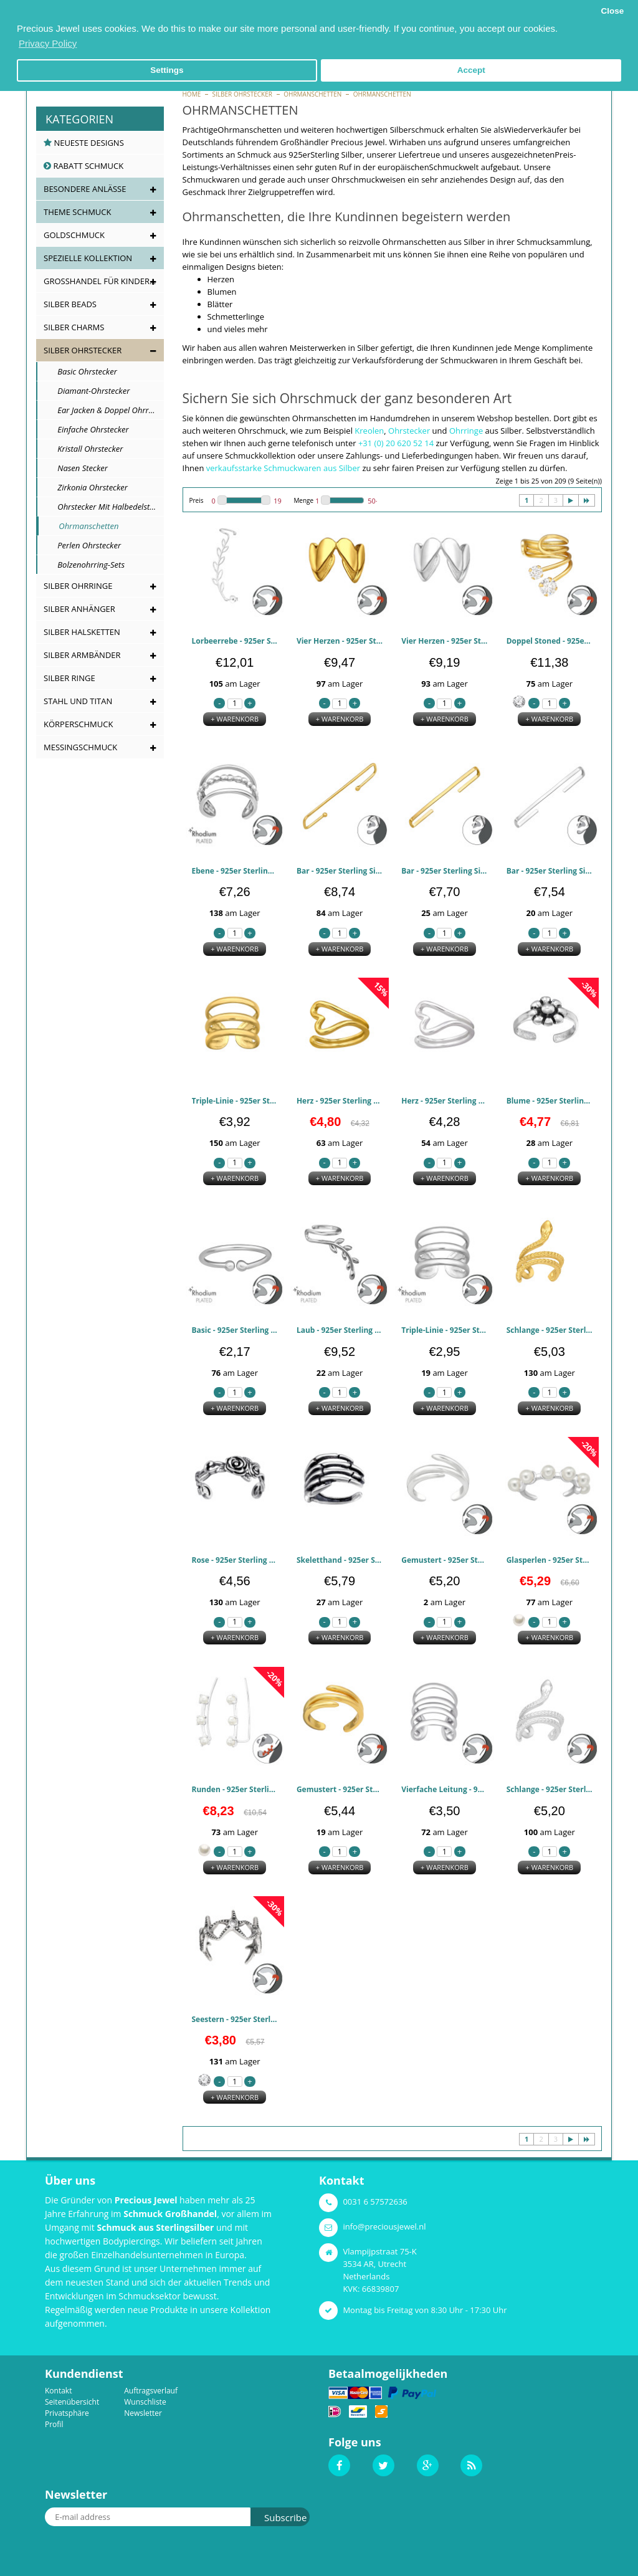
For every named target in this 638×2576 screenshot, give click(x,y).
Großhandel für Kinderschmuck (104, 281)
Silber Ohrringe (78, 585)
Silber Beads (70, 304)
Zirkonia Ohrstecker (86, 487)
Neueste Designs (84, 142)
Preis (196, 500)
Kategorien (79, 119)
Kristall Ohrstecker (84, 448)
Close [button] (612, 11)
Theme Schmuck (77, 211)
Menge (303, 500)
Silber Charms (74, 327)
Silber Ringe (69, 678)
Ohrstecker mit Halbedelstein (103, 506)
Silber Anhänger (79, 608)
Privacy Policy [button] (48, 43)
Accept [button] (471, 70)
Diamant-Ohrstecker (87, 390)
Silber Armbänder (82, 655)
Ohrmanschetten (312, 94)
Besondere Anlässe (85, 188)
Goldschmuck (74, 235)
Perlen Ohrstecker (83, 545)
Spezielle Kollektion (88, 258)
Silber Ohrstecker (242, 94)
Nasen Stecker (76, 468)
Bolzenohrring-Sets (85, 564)
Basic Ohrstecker (81, 371)
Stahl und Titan (78, 701)
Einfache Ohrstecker (87, 429)
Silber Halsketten (82, 631)
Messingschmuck (80, 747)
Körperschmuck (78, 724)
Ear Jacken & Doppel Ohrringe (104, 410)
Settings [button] (166, 70)
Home (192, 94)
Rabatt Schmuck (83, 165)
